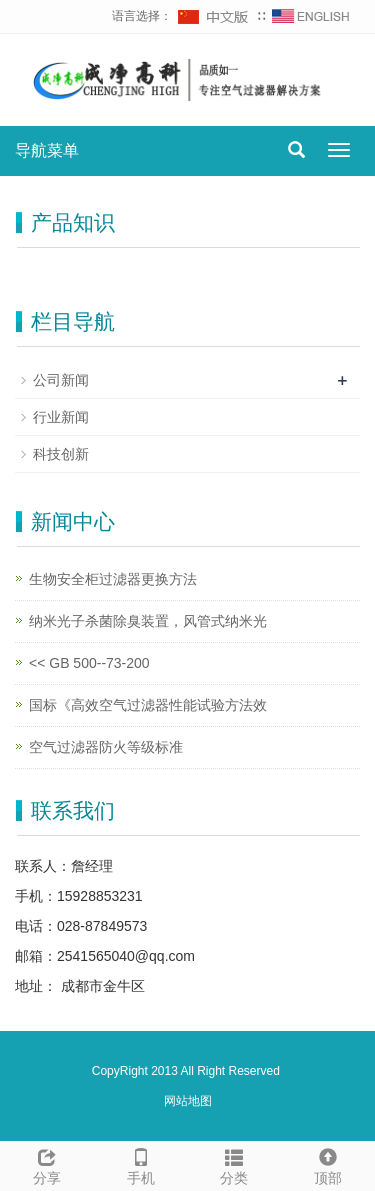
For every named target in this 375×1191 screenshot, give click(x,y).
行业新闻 (61, 417)
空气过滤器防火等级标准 (106, 747)
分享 (47, 1164)
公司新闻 (61, 380)
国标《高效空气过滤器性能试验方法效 (148, 705)
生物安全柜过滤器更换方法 (113, 579)
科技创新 (61, 454)
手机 (141, 1164)
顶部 (328, 1164)
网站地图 (188, 1101)
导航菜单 (47, 150)
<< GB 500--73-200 (89, 663)
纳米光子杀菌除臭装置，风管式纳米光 (148, 621)
